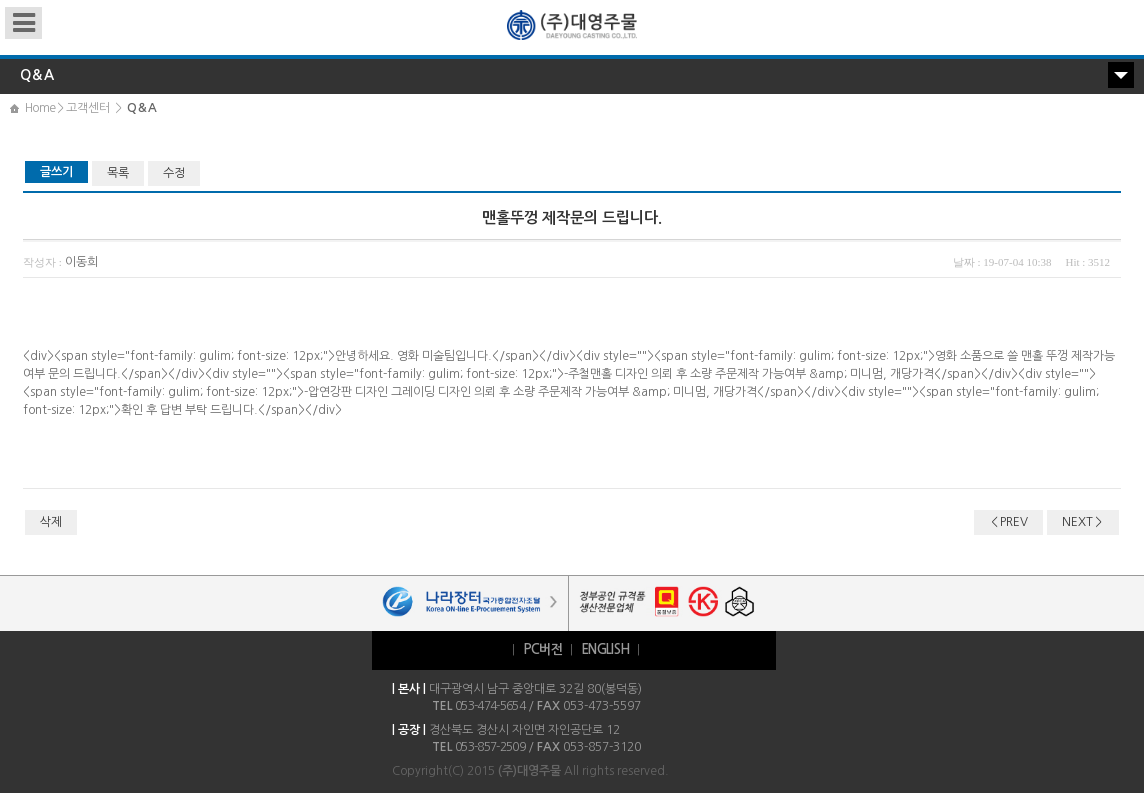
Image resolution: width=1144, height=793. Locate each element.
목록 (118, 173)
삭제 (51, 522)
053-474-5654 (490, 706)
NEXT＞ (1083, 522)
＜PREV (1008, 522)
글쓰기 (56, 172)
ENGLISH (605, 649)
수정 (174, 173)
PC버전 (542, 649)
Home (40, 108)
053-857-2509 (490, 747)
